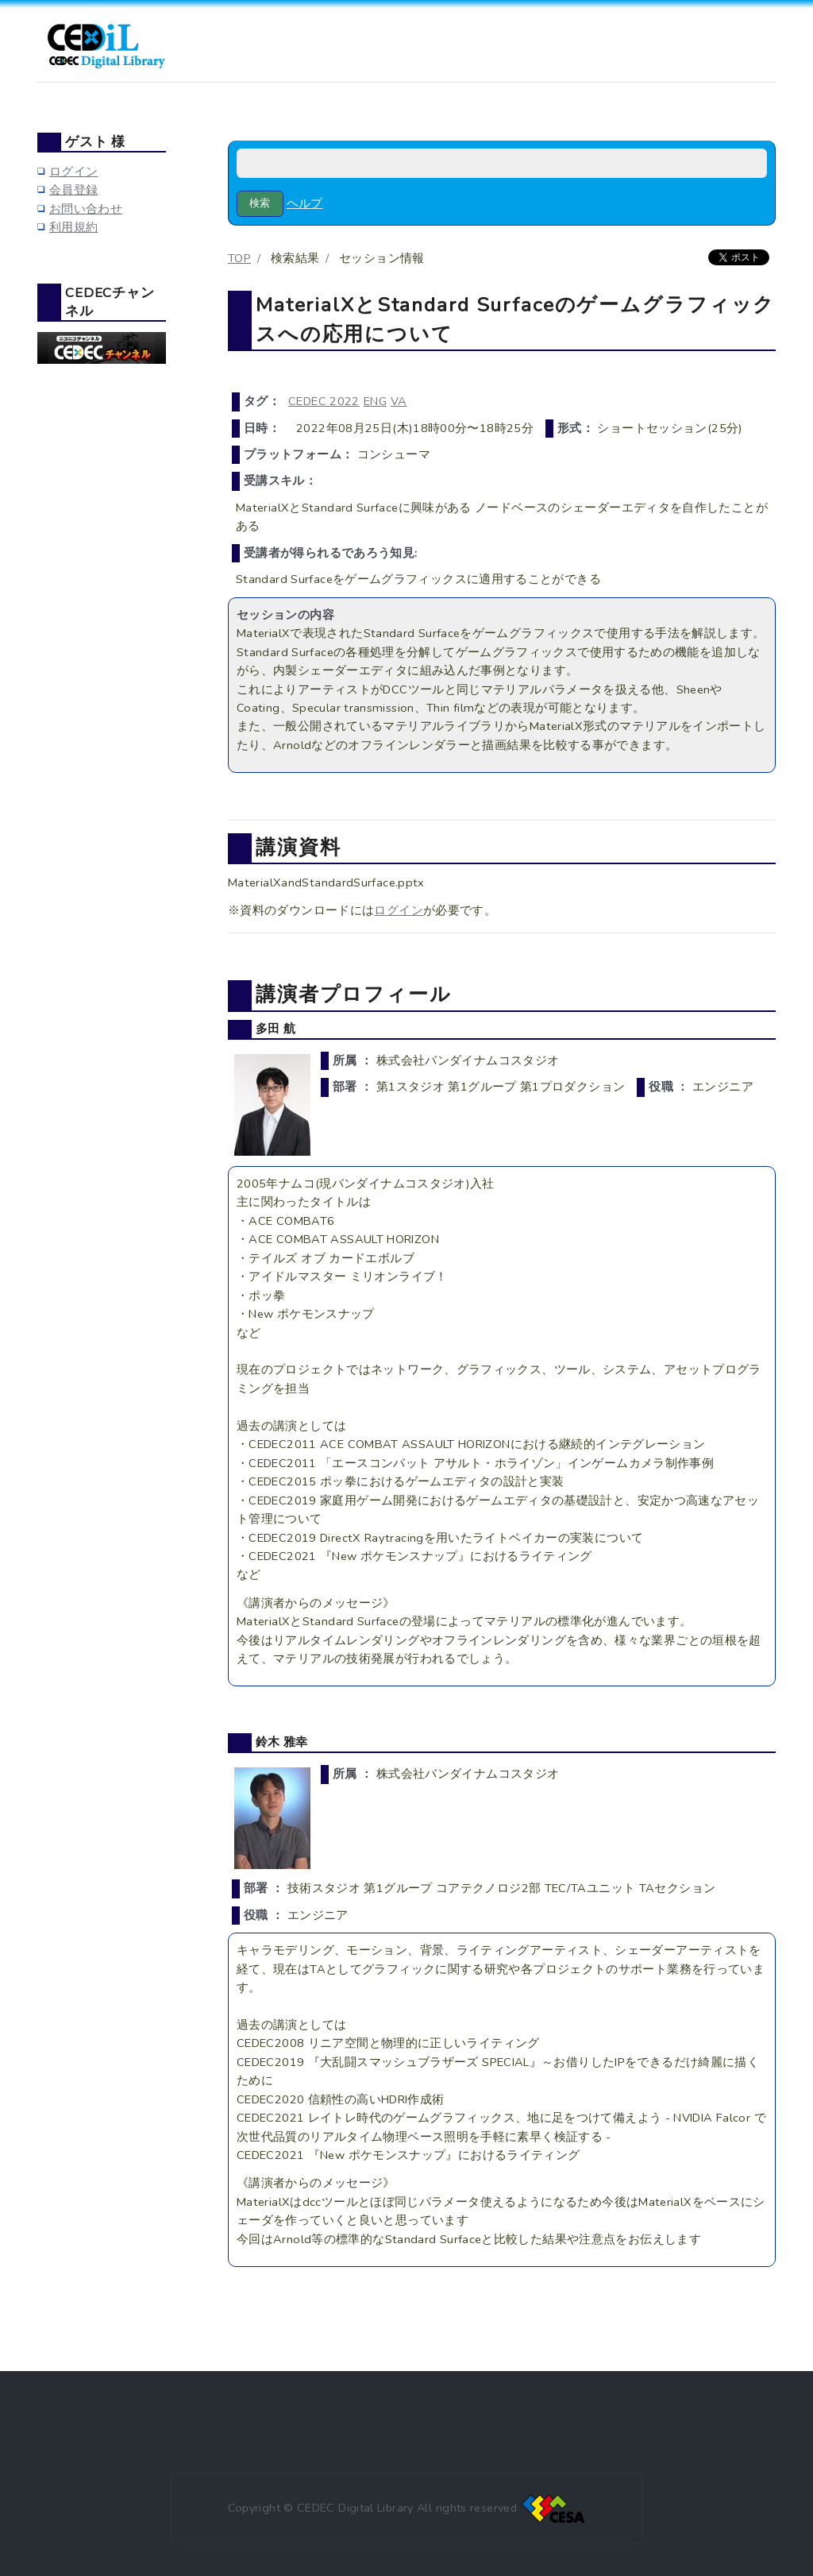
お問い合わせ (85, 209)
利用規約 (73, 227)
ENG (375, 401)
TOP (239, 258)
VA (399, 401)
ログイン (398, 910)
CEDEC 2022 (324, 401)
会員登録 (73, 190)
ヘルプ (305, 203)
